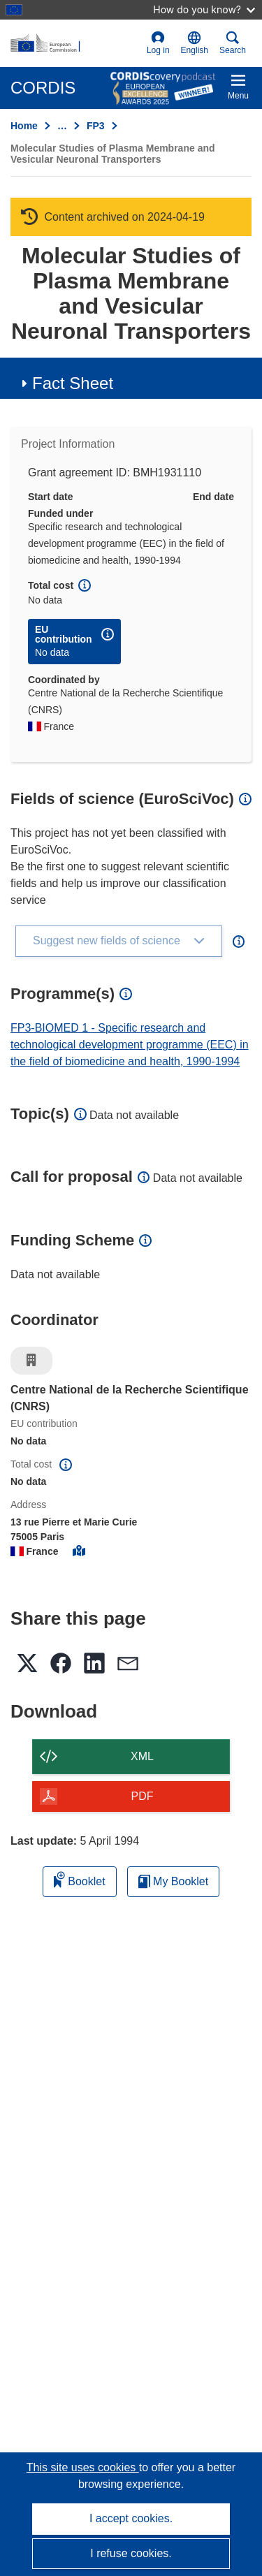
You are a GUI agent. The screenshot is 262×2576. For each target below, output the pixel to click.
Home (24, 125)
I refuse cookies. (131, 2553)
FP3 (96, 125)
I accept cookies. (131, 2518)
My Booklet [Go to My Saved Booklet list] (173, 1881)
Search (232, 43)
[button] (194, 43)
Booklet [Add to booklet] (79, 1879)
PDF (142, 1796)
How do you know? (204, 9)
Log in (158, 43)
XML (142, 1756)
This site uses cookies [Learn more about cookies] (83, 2467)
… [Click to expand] (62, 125)
